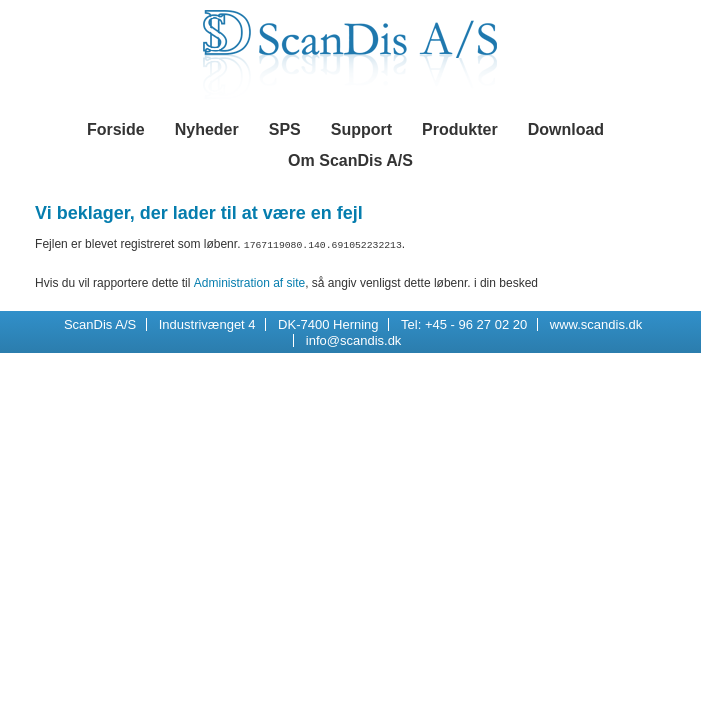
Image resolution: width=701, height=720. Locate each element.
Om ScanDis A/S (350, 160)
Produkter (460, 129)
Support (361, 129)
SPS (285, 129)
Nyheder (207, 129)
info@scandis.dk (354, 339)
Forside (116, 129)
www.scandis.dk (596, 323)
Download (566, 129)
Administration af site (249, 282)
